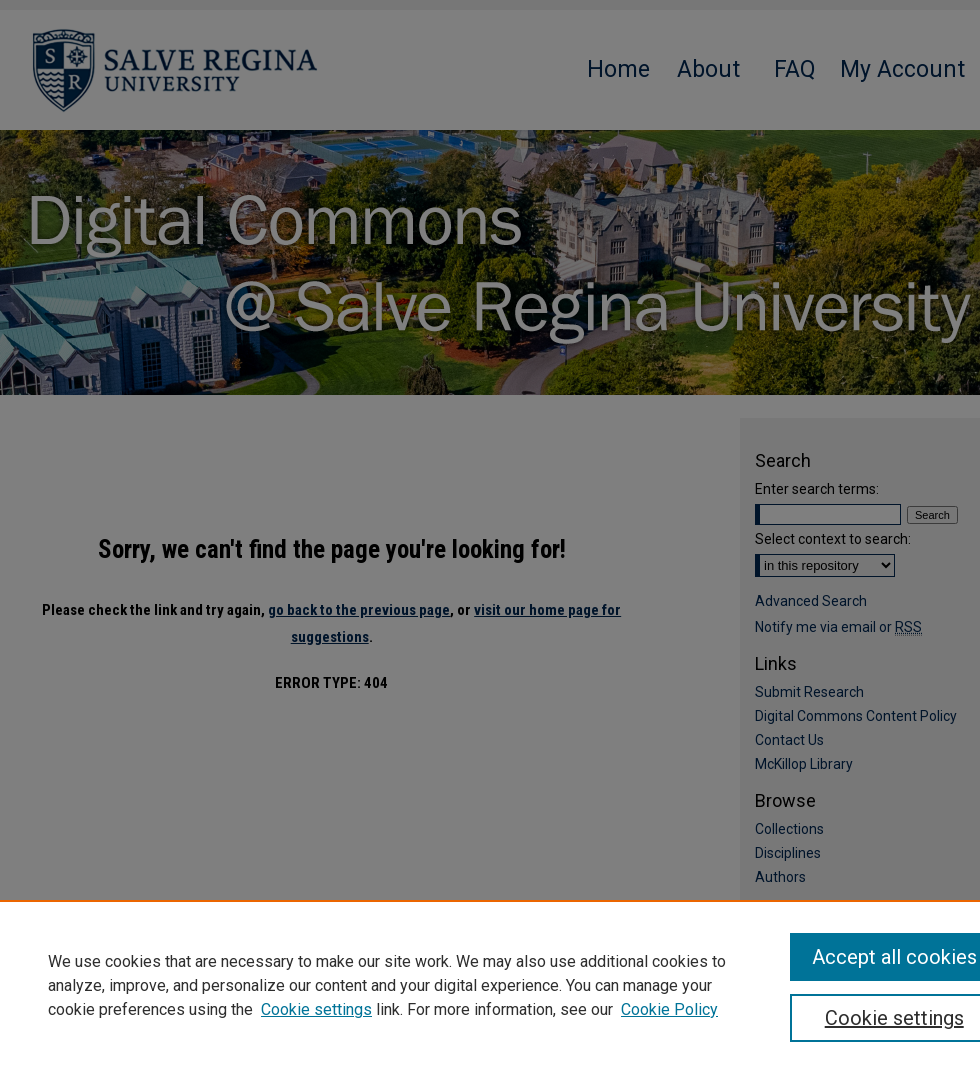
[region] (490, 985)
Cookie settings (316, 1009)
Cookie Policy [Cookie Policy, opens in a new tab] (669, 1009)
